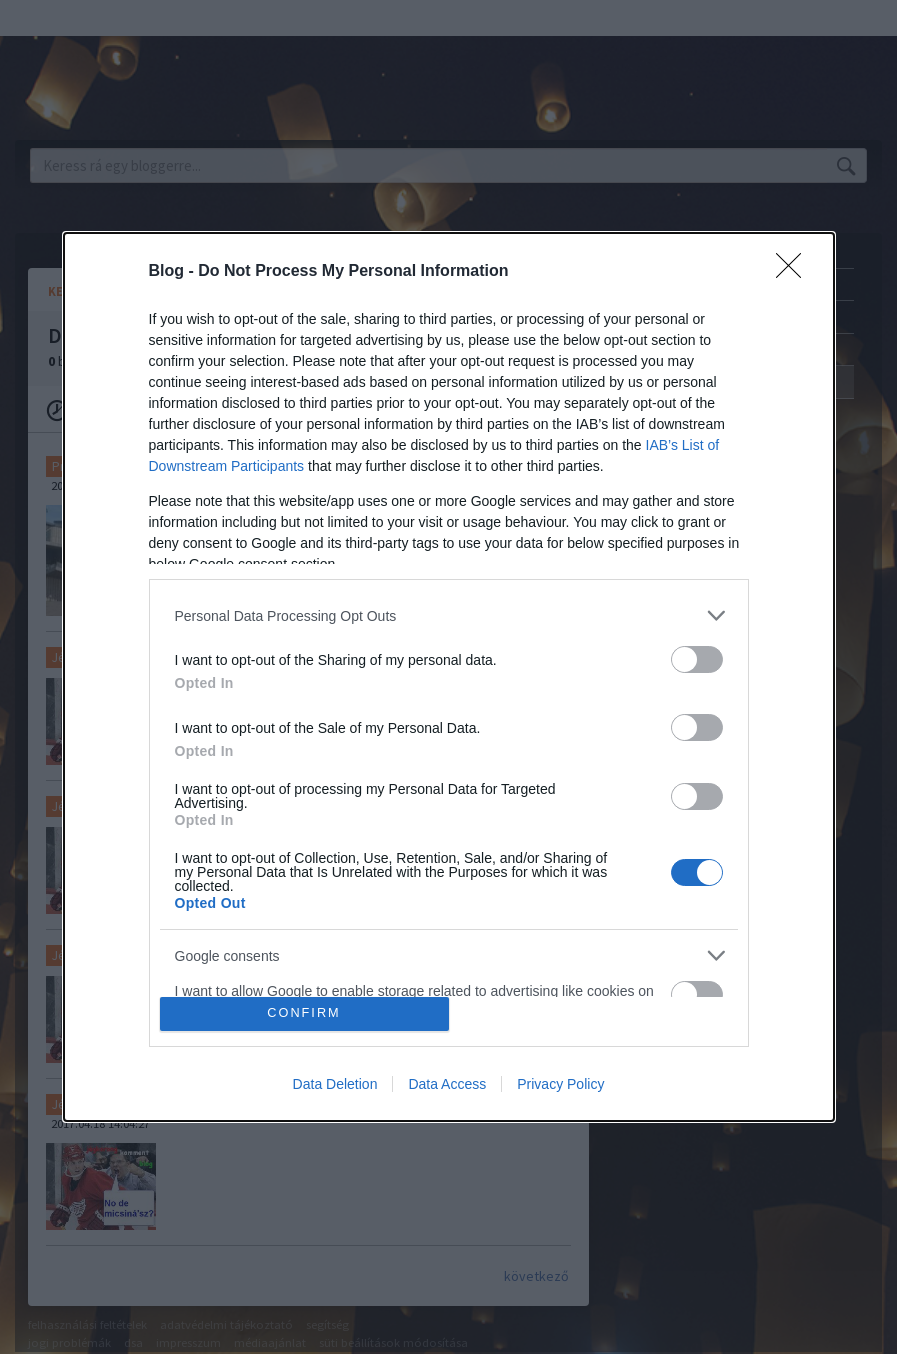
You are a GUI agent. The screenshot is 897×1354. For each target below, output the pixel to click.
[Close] (795, 272)
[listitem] (449, 615)
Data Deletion (335, 1084)
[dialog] (449, 676)
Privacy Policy (560, 1084)
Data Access (447, 1084)
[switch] (697, 659)
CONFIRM (304, 1013)
